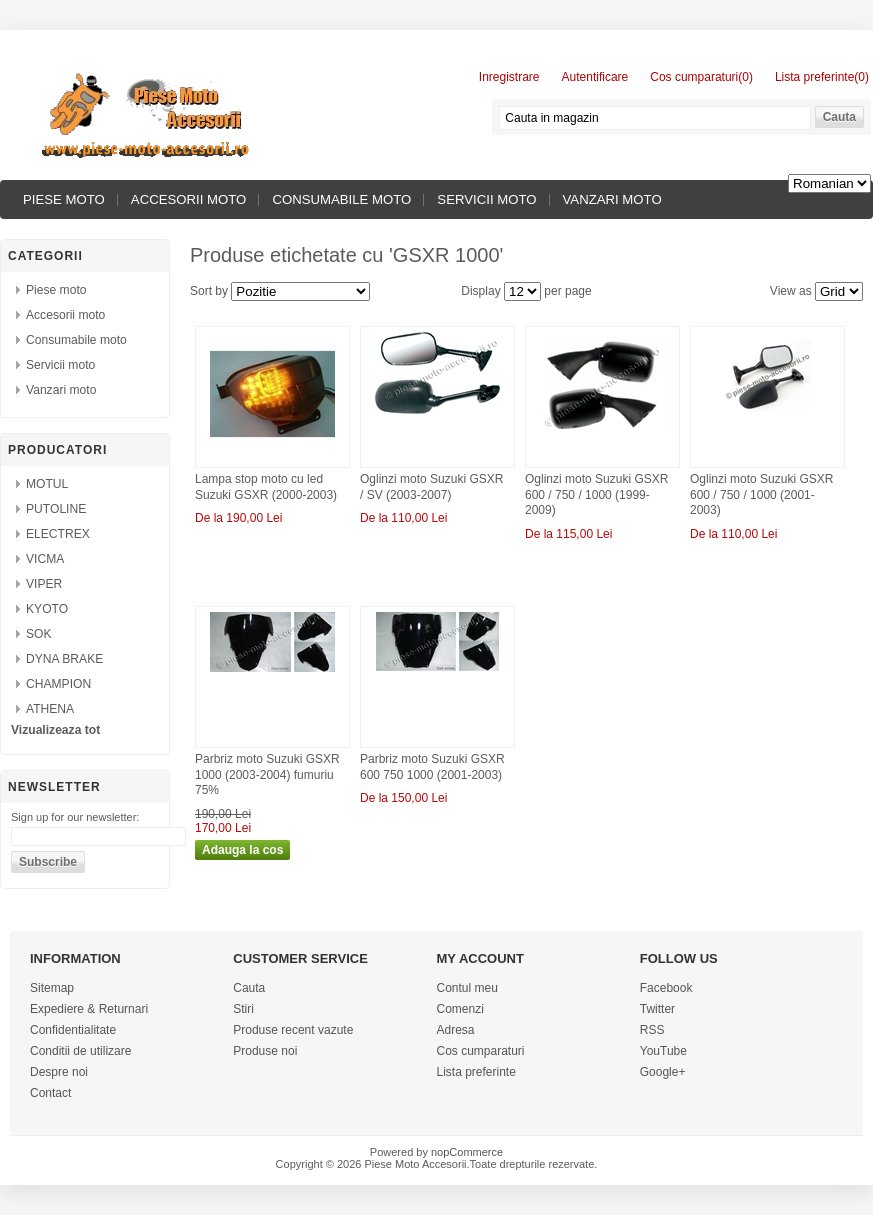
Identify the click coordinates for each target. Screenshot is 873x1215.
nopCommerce (467, 1152)
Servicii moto (486, 199)
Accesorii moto (189, 199)
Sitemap (52, 988)
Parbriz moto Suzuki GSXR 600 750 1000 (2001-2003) (432, 767)
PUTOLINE (56, 509)
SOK (39, 634)
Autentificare (595, 77)
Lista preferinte (476, 1072)
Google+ (663, 1072)
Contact (50, 1093)
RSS (652, 1030)
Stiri (243, 1009)
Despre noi (59, 1072)
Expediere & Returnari (89, 1009)
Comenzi (460, 1009)
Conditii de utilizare (80, 1051)
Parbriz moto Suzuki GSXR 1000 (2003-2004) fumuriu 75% (267, 774)
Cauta (249, 988)
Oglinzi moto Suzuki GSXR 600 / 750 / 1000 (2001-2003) (761, 494)
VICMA (45, 559)
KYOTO (47, 609)
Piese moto (64, 199)
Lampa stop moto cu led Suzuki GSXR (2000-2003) (266, 487)
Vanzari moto (612, 199)
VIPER (44, 584)
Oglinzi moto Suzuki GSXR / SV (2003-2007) (431, 487)
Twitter (657, 1009)
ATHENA (50, 709)
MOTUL (47, 484)
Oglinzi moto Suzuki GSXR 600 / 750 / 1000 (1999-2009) (596, 494)
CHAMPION (58, 684)
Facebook (666, 988)
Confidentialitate (73, 1030)
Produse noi (265, 1051)
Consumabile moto (341, 199)
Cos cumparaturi (481, 1051)
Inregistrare (509, 77)
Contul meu (467, 988)
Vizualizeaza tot (55, 730)
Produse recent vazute (293, 1030)
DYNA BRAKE (64, 659)
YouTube (663, 1051)
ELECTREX (58, 534)
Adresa (456, 1030)
